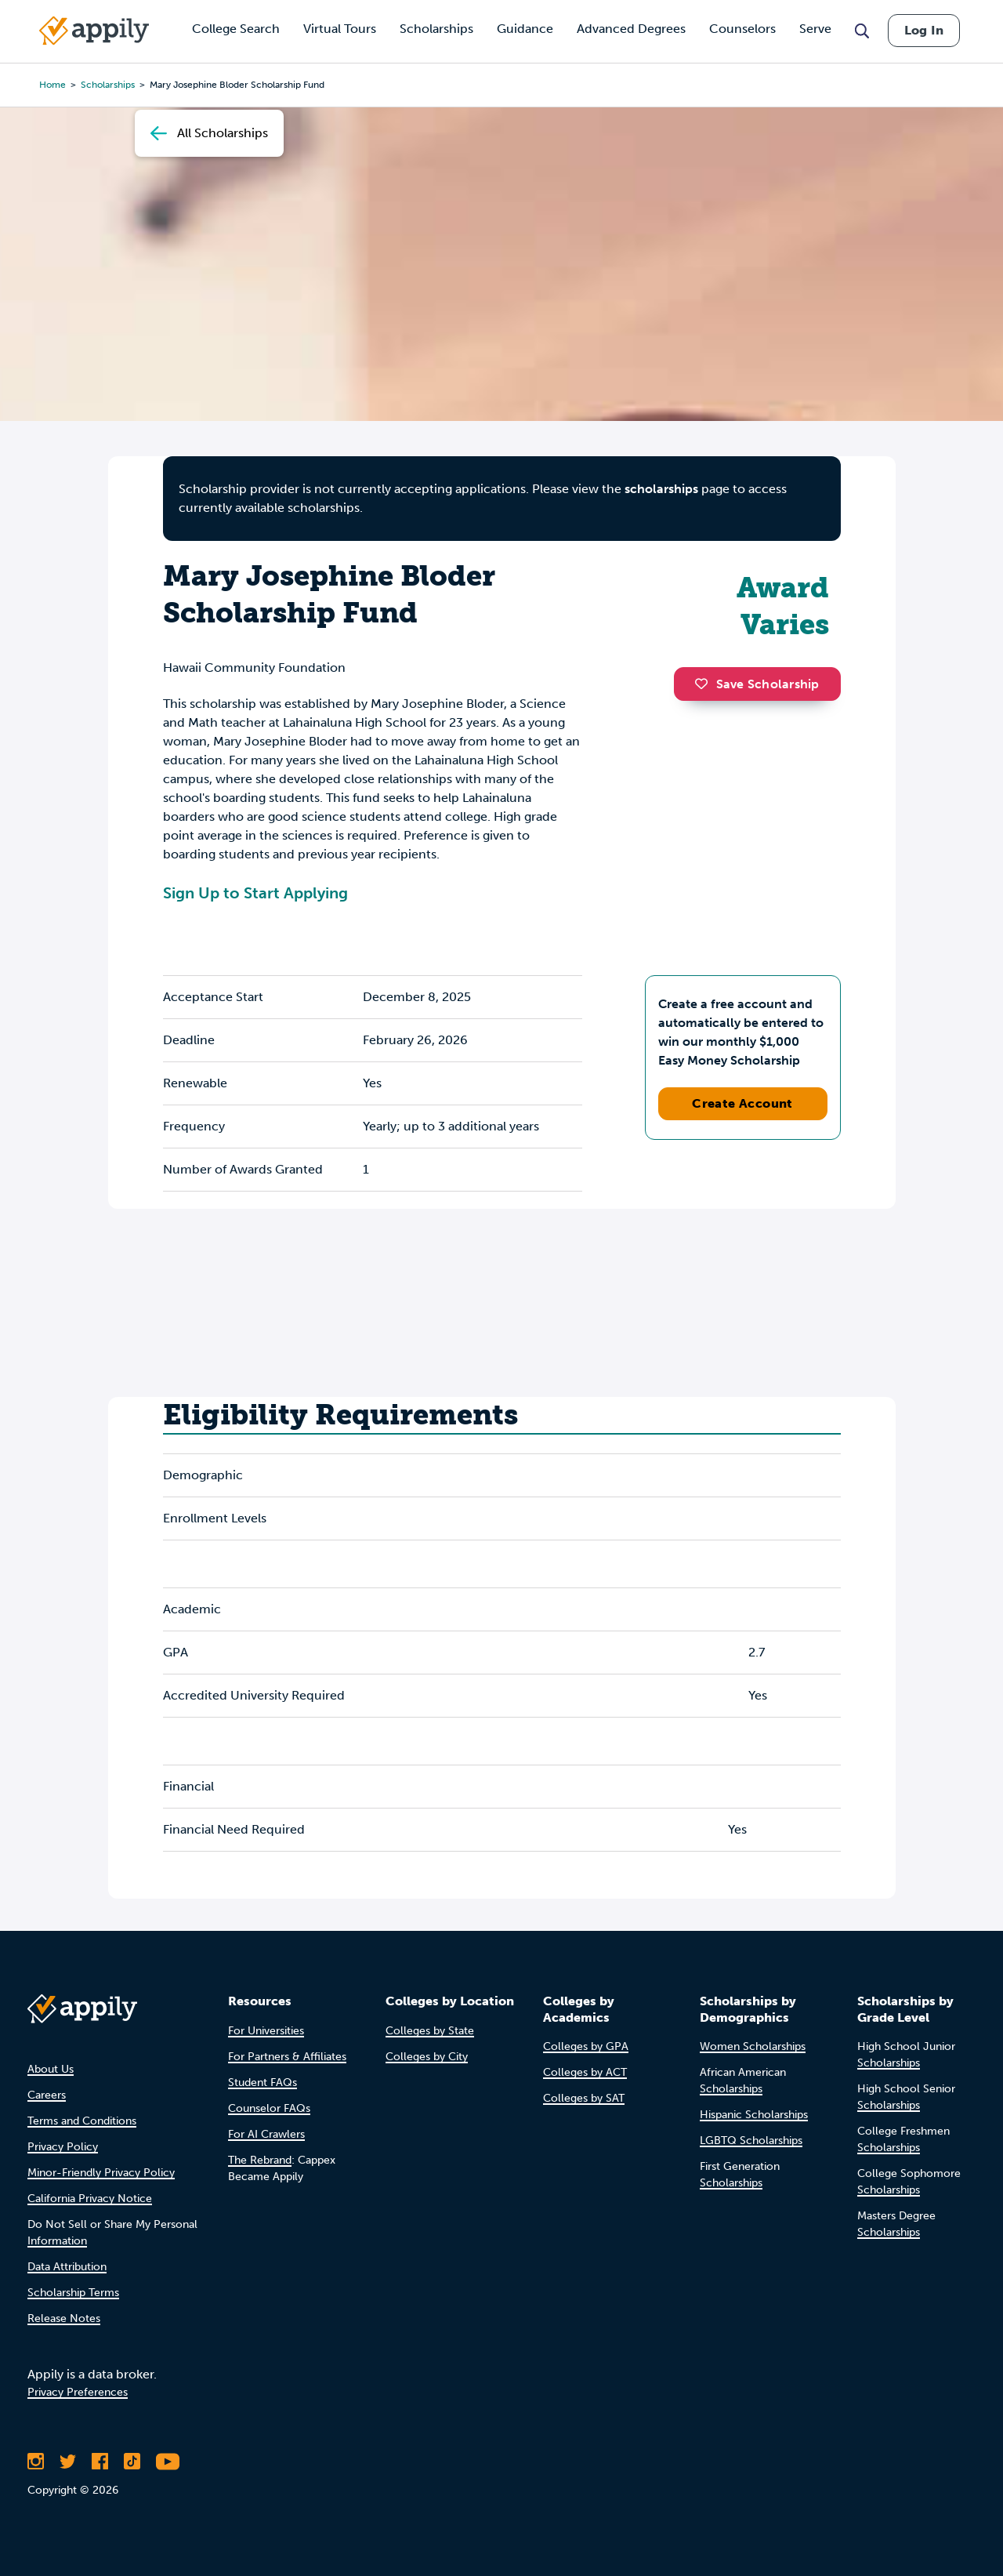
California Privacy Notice (89, 2198)
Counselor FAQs (269, 2108)
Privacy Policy (62, 2146)
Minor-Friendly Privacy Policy (101, 2172)
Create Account (742, 1103)
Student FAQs (262, 2082)
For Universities (266, 2030)
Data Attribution (67, 2266)
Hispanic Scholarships (754, 2114)
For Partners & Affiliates (287, 2056)
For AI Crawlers (266, 2134)
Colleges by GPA (585, 2046)
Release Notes (63, 2318)
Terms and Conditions (81, 2121)
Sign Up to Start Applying (255, 892)
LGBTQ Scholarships (751, 2140)
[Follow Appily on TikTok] (132, 2461)
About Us (50, 2069)
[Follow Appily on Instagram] (35, 2461)
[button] (705, 683)
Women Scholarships (753, 2046)
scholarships (661, 488)
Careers (46, 2095)
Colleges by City (427, 2056)
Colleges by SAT (584, 2098)
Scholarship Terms (73, 2292)
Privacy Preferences (77, 2392)
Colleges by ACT (585, 2072)
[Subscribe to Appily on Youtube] (167, 2461)
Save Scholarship (757, 684)
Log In (923, 30)
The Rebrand (259, 2160)
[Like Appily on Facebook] (100, 2461)
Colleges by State (430, 2030)
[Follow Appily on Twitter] (68, 2461)
